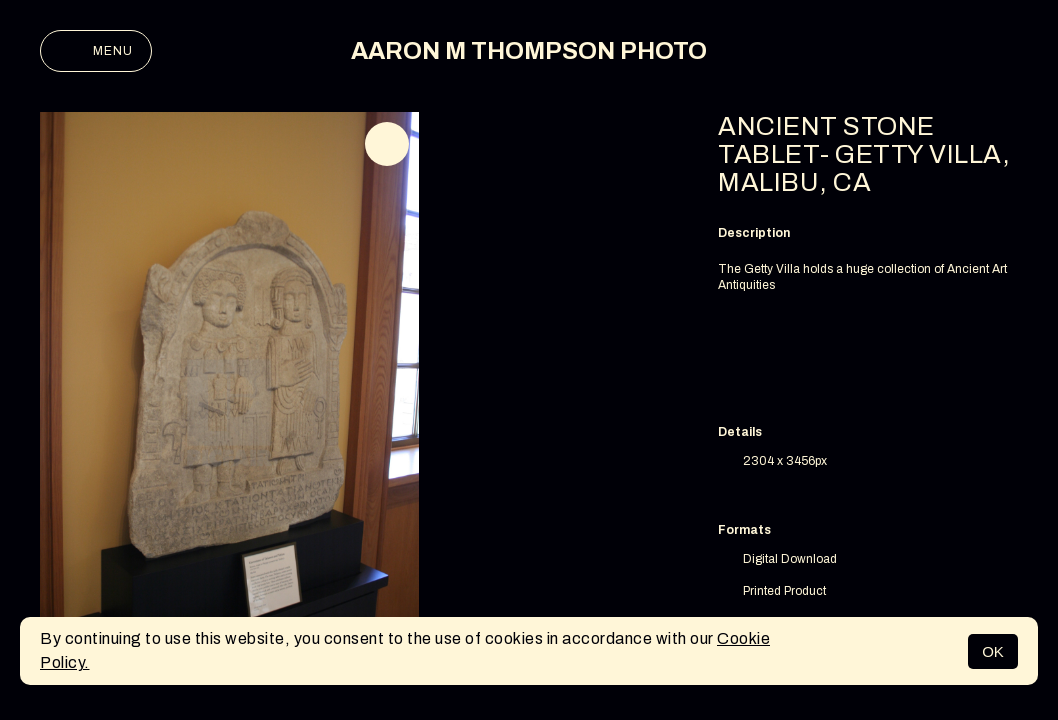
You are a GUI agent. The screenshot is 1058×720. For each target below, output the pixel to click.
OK (993, 651)
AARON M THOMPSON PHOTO (529, 51)
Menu (96, 51)
